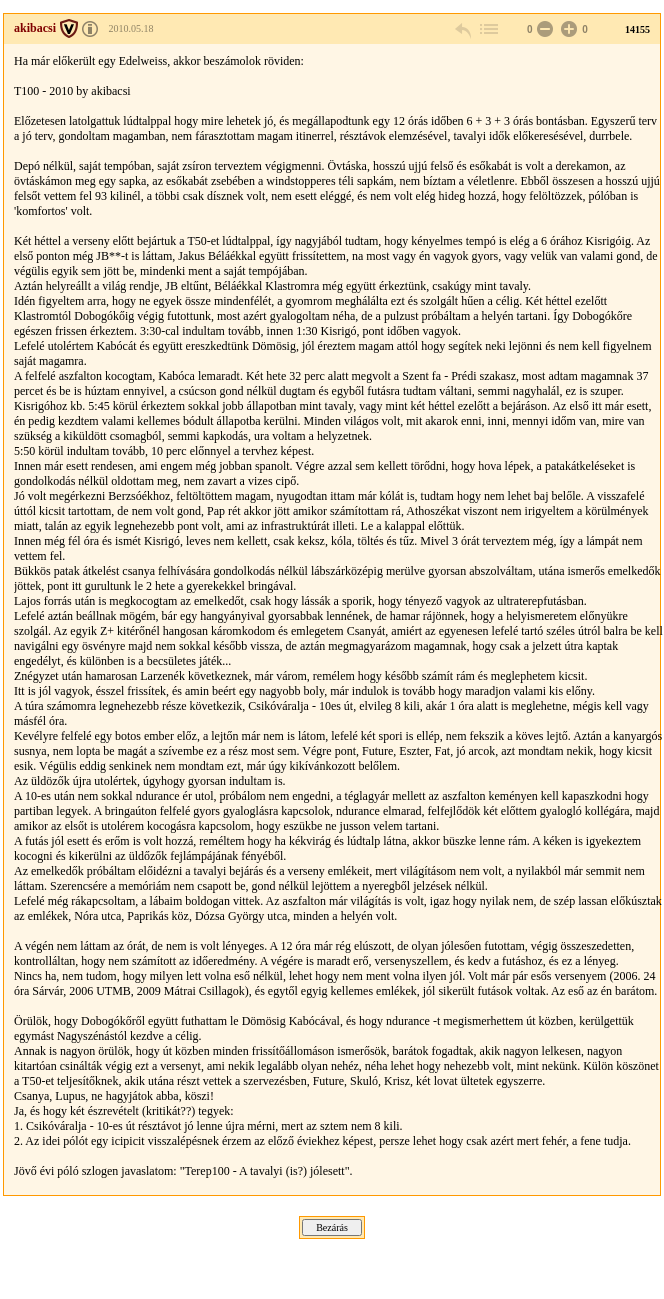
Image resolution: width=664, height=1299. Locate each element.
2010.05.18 (131, 28)
